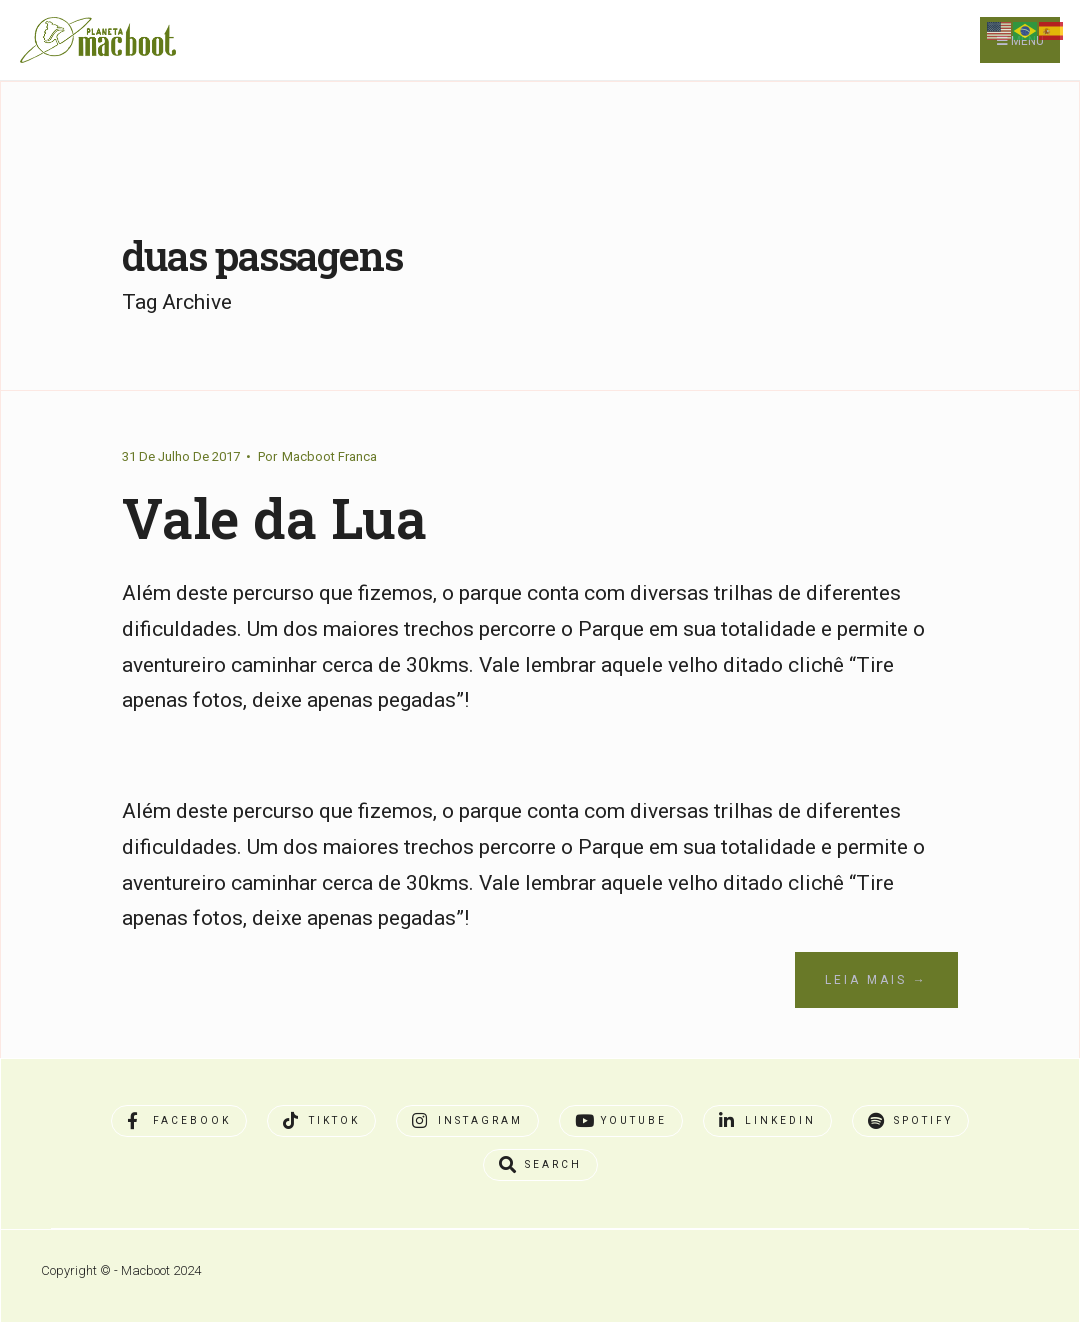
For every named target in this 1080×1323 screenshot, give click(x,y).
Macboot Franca (329, 456)
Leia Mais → (876, 980)
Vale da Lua (274, 517)
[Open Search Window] (540, 1165)
